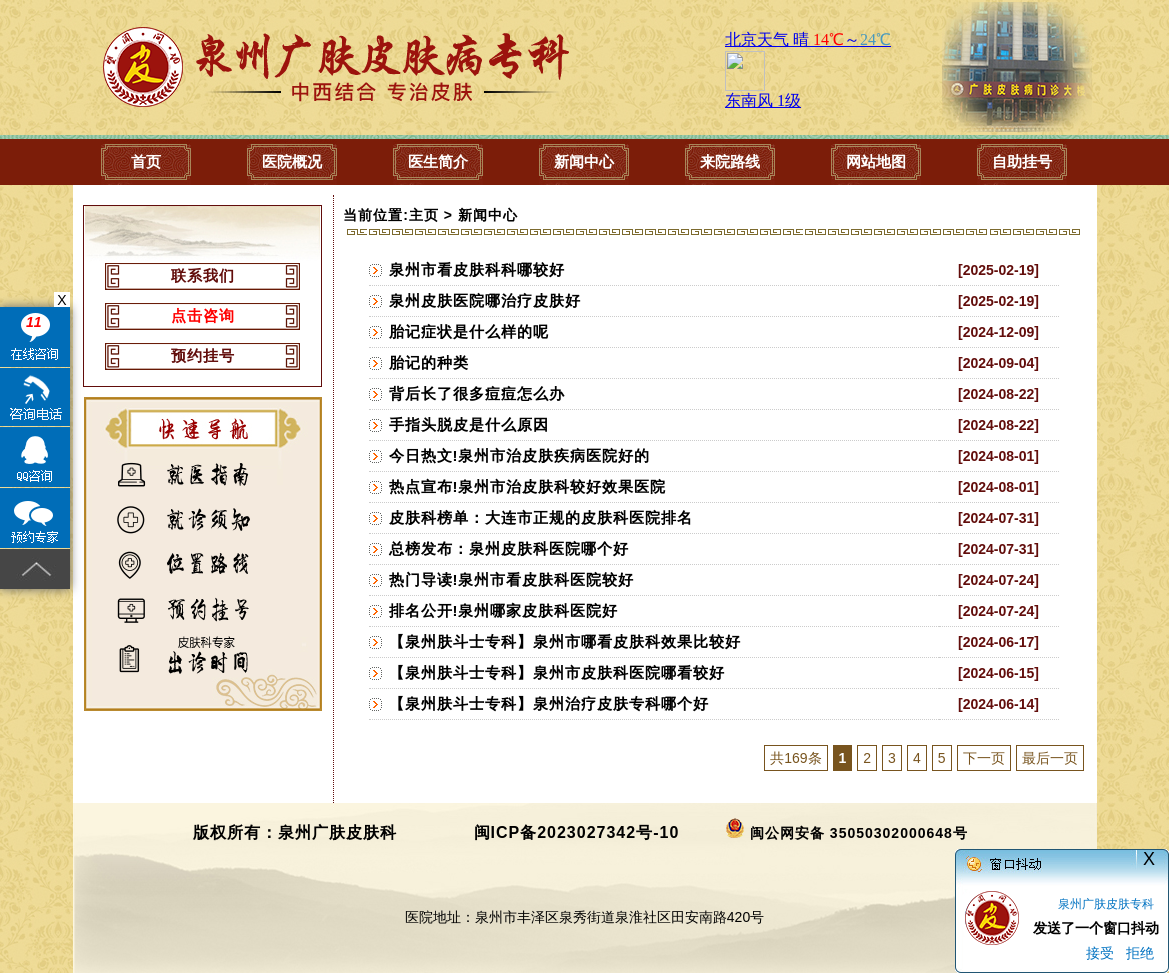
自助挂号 (1022, 161)
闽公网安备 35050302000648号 (859, 833)
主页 (424, 215)
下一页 (984, 758)
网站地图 (876, 161)
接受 (1100, 953)
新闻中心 (584, 161)
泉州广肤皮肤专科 (1106, 904)
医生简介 (438, 161)
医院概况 (292, 161)
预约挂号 (203, 355)
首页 (146, 161)
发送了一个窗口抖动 (1096, 928)
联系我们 (203, 275)
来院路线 (730, 161)
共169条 (795, 758)
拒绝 (1140, 953)
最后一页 (1050, 758)
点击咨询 (203, 315)
